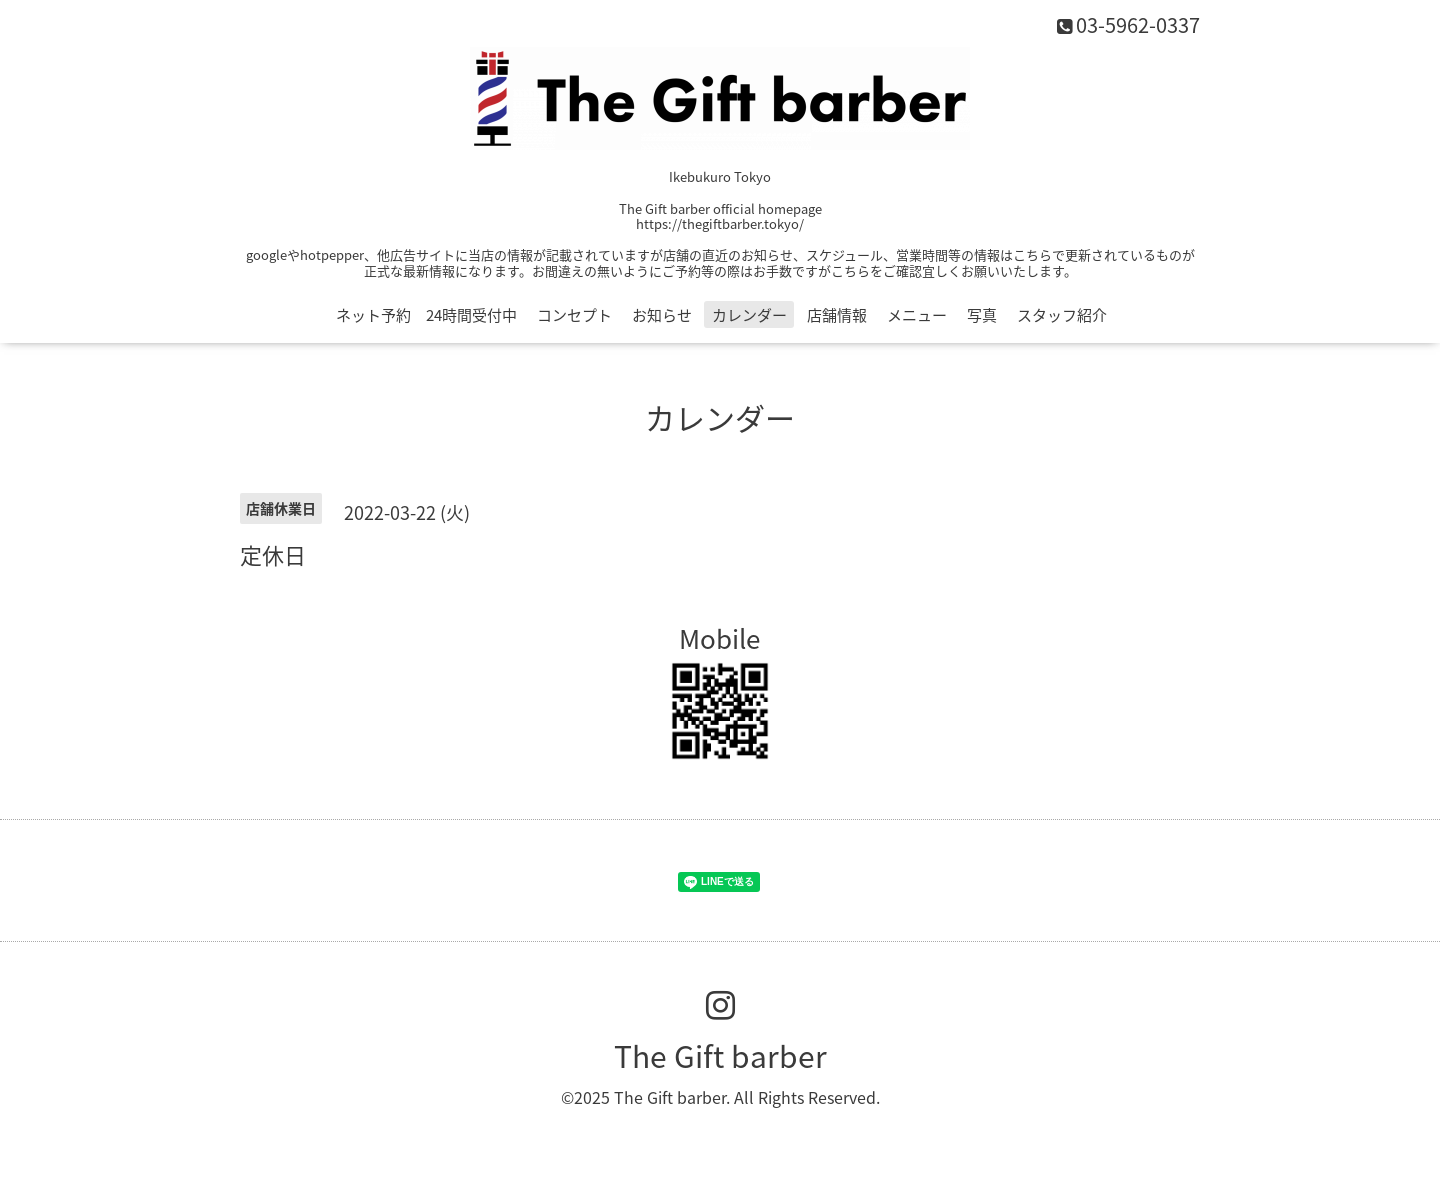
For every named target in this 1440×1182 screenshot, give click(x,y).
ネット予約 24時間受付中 (426, 315)
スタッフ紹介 (1062, 315)
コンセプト (574, 315)
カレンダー (749, 315)
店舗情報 (837, 315)
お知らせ (662, 315)
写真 (982, 315)
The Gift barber (720, 1055)
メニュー (917, 315)
